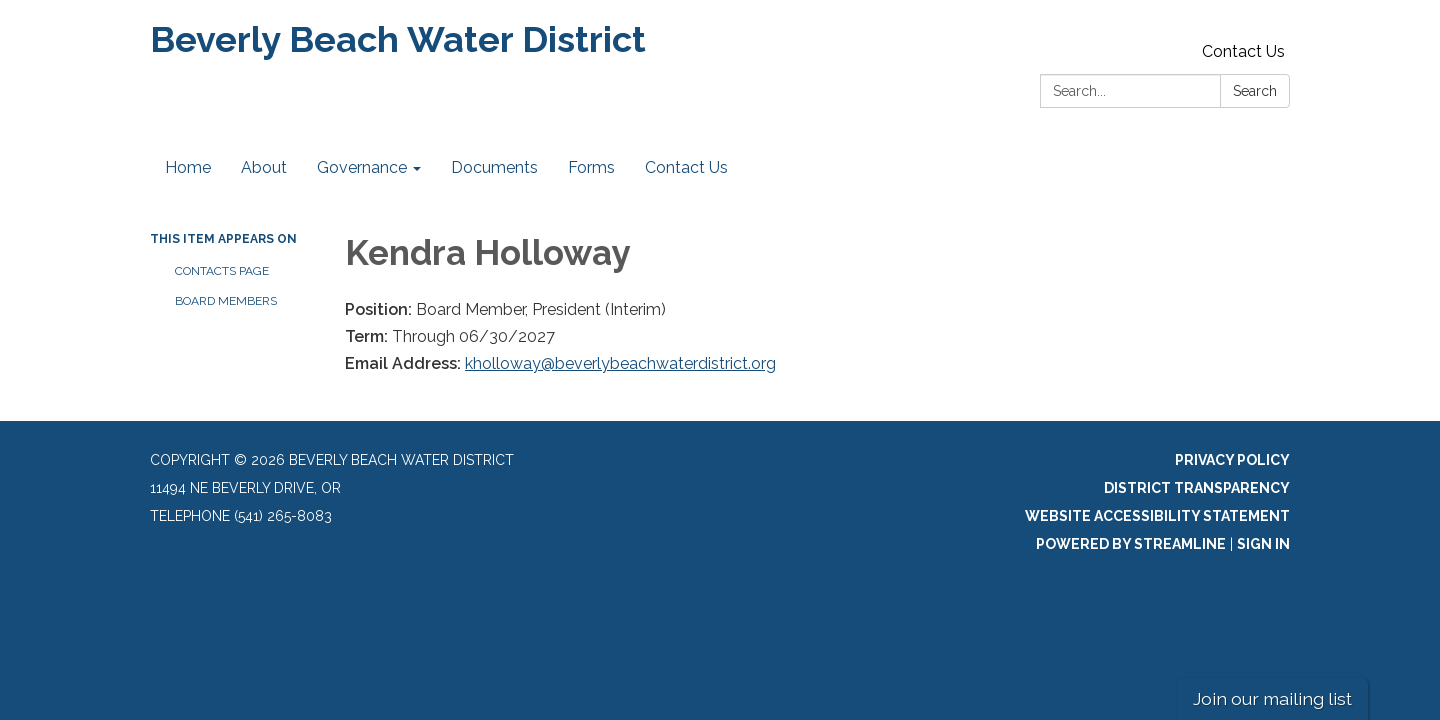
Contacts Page (222, 271)
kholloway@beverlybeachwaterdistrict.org (620, 363)
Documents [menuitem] (494, 167)
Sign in (1263, 544)
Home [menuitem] (188, 167)
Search (1255, 91)
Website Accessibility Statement (1157, 516)
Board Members (226, 301)
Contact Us (1243, 51)
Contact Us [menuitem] (686, 167)
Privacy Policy (1232, 460)
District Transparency (1197, 488)
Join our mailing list (1272, 698)
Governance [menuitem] (362, 167)
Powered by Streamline (1131, 544)
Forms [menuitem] (591, 167)
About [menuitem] (264, 167)
